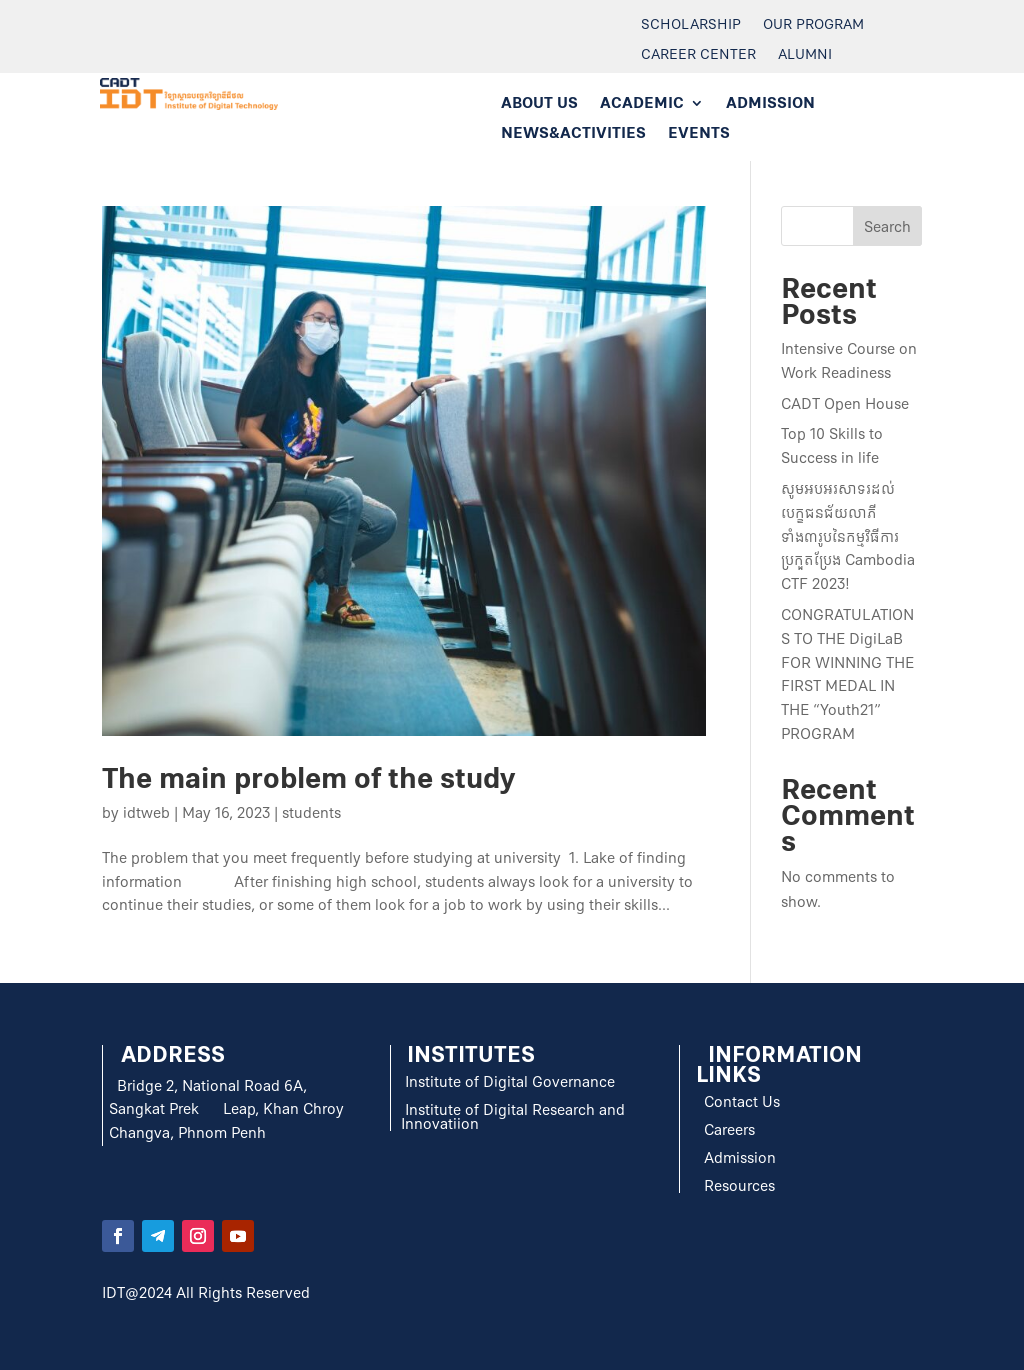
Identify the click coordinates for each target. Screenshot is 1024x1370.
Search (887, 227)
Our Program (813, 26)
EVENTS (699, 134)
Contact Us (740, 1102)
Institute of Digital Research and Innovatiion (513, 1117)
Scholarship (691, 26)
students (311, 813)
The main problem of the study (308, 778)
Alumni (805, 56)
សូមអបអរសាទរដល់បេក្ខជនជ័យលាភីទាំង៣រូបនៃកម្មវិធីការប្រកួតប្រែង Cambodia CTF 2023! (848, 536)
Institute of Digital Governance (510, 1082)
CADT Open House (845, 404)
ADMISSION (770, 104)
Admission (740, 1158)
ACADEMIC (642, 104)
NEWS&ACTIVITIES (573, 134)
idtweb (146, 813)
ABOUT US (539, 104)
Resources (737, 1186)
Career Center (698, 56)
